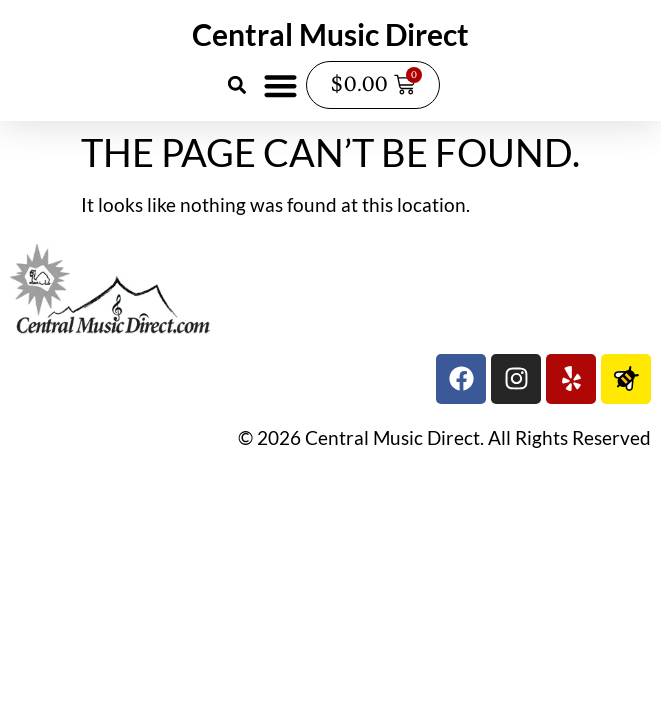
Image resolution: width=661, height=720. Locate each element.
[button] (237, 85)
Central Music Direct (330, 34)
